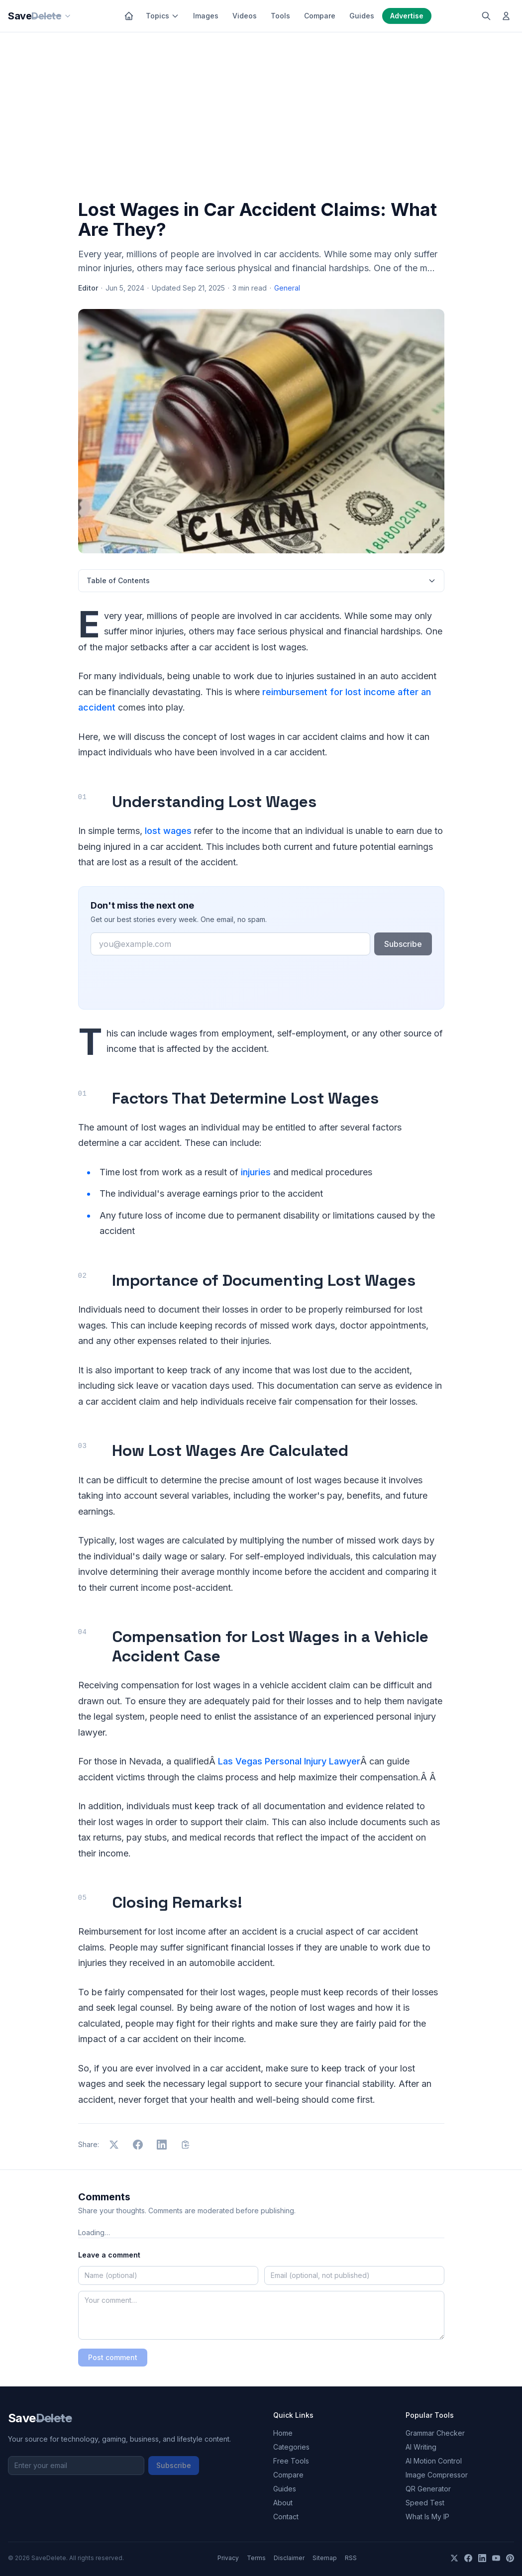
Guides (361, 15)
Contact (286, 2516)
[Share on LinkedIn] (162, 2145)
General (287, 288)
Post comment (112, 2357)
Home (283, 2433)
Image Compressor (437, 2475)
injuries (256, 1172)
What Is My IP (427, 2516)
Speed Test (425, 2502)
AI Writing (421, 2447)
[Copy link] (186, 2145)
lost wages (168, 830)
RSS (351, 2558)
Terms (256, 2558)
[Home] (129, 16)
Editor (88, 288)
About (283, 2502)
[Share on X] (114, 2145)
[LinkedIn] (482, 2558)
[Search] (486, 16)
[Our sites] (67, 15)
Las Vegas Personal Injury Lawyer (289, 1761)
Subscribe (403, 944)
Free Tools (291, 2461)
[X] (454, 2558)
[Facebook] (468, 2558)
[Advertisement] (261, 118)
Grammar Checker (435, 2433)
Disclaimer (289, 2558)
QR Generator (428, 2488)
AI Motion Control (434, 2461)
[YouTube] (496, 2558)
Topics (162, 15)
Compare (319, 15)
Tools (280, 15)
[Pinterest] (510, 2558)
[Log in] (506, 16)
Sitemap (325, 2558)
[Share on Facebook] (138, 2145)
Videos (244, 15)
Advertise (406, 15)
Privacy (228, 2558)
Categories (291, 2447)
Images (205, 15)
